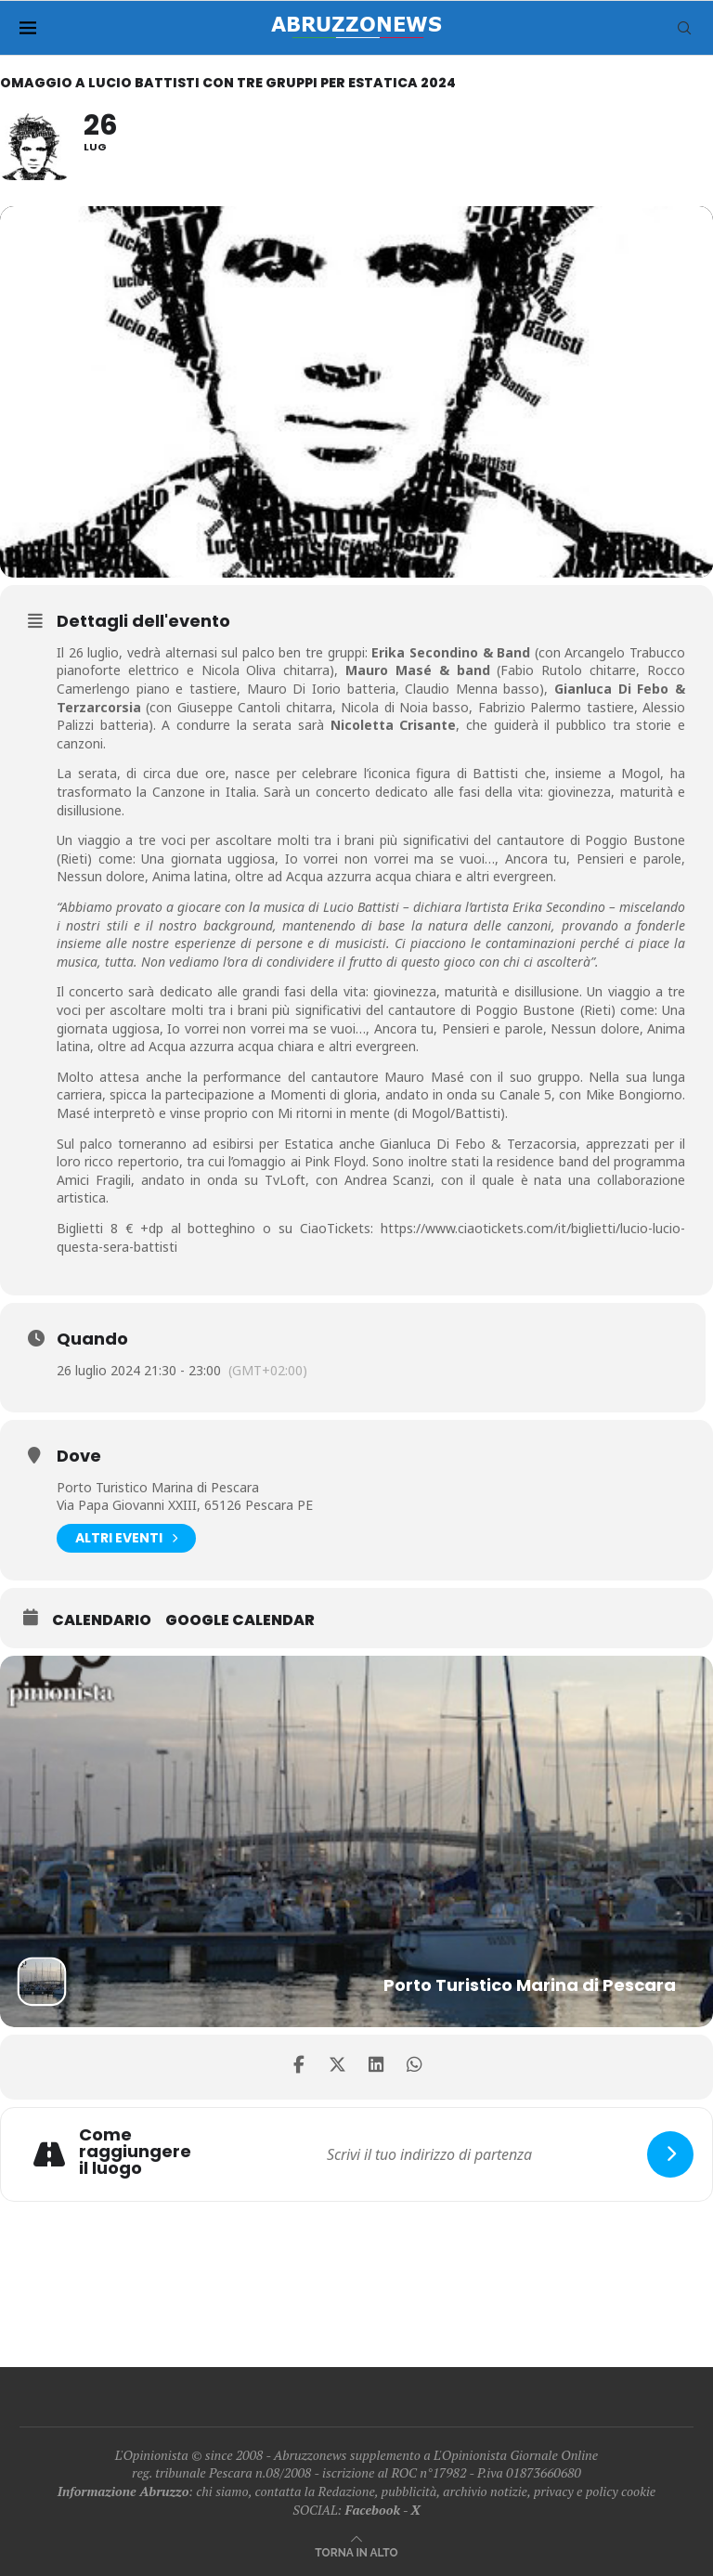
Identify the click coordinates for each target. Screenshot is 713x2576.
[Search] (684, 28)
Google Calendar (240, 1620)
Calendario (101, 1620)
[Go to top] (356, 2551)
